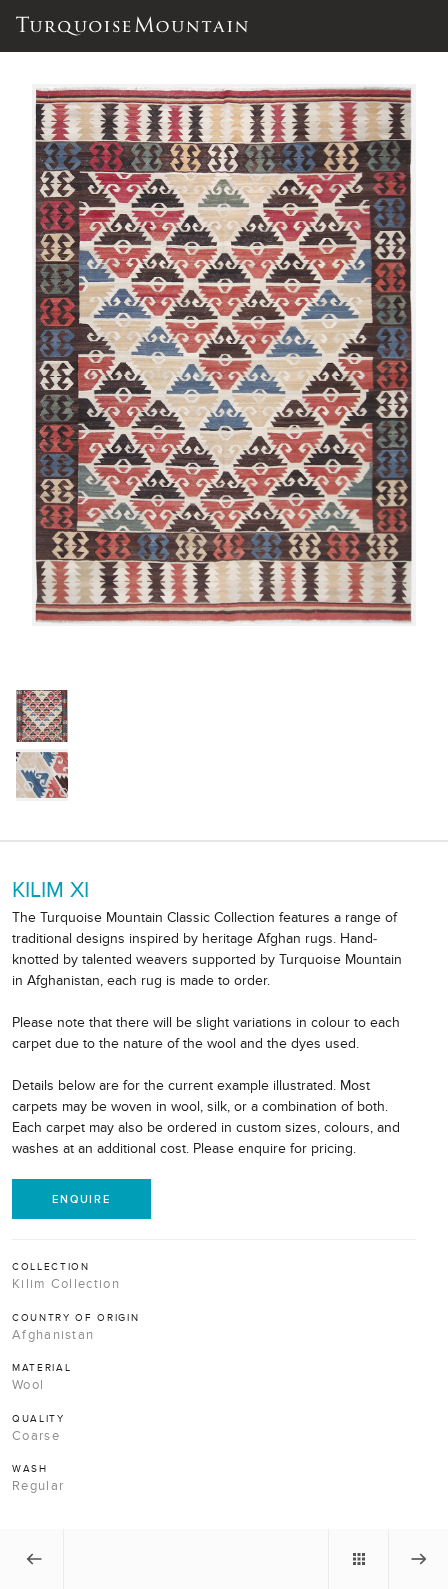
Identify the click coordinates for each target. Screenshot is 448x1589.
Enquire (81, 1199)
